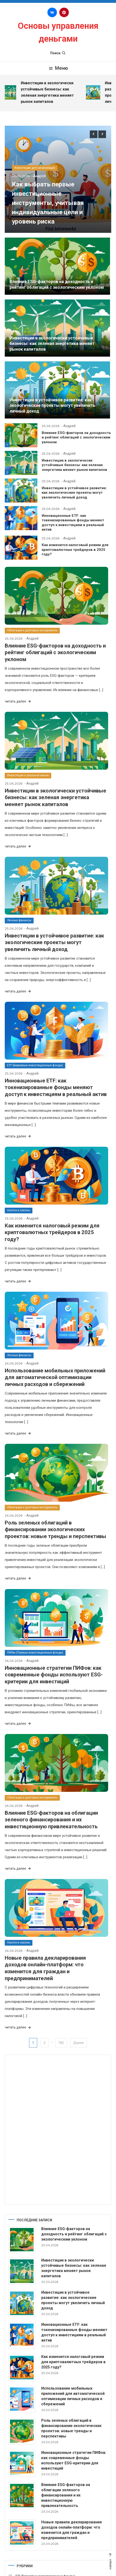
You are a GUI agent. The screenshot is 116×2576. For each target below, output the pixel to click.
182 (61, 2043)
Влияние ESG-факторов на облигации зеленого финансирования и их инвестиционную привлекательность (51, 1819)
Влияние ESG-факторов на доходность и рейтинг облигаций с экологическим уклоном (76, 437)
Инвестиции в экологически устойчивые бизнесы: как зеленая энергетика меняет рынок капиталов (48, 92)
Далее (78, 2043)
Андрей (40, 176)
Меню (58, 68)
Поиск (58, 53)
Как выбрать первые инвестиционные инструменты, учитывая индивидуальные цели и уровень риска (48, 203)
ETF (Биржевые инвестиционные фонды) (35, 1065)
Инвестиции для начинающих (34, 167)
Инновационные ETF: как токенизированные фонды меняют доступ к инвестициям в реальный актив (73, 522)
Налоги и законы (18, 1210)
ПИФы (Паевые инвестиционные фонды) (35, 1652)
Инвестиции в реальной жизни (28, 775)
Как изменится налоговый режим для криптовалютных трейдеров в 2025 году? (75, 549)
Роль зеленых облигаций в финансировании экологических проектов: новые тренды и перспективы (55, 1529)
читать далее (18, 701)
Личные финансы (19, 920)
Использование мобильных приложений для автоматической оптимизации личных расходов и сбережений (55, 1377)
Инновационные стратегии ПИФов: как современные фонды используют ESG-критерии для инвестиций (54, 1674)
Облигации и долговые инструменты (32, 630)
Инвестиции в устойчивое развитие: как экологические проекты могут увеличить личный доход (52, 405)
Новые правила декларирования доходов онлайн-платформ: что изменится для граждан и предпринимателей (71, 2530)
